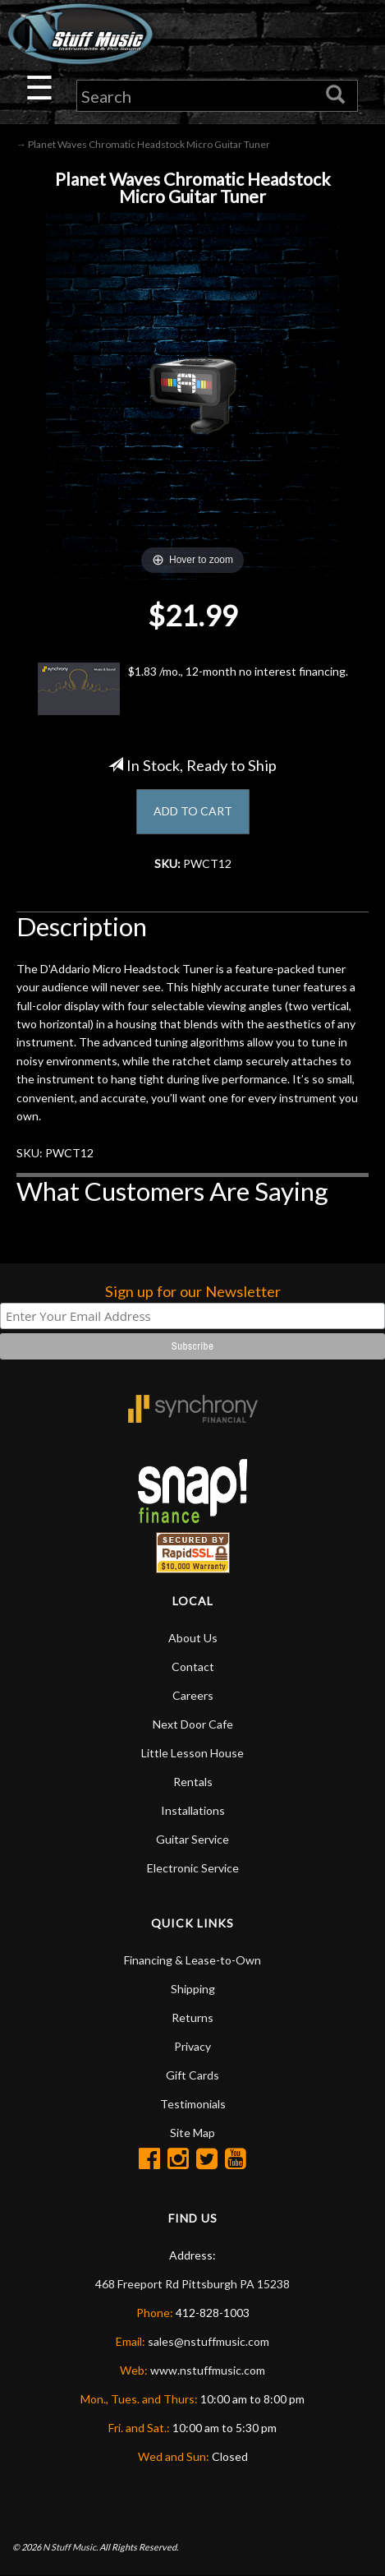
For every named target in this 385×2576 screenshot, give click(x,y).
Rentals (193, 1782)
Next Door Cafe (193, 1724)
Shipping (193, 1989)
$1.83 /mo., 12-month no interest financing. (193, 688)
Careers (192, 1695)
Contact (193, 1666)
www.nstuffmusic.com (207, 2370)
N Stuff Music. (70, 2546)
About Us (193, 1638)
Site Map (192, 2133)
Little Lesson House (192, 1753)
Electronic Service (193, 1868)
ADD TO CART (193, 811)
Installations (193, 1810)
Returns (192, 2017)
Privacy (192, 2046)
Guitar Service (192, 1839)
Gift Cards (192, 2075)
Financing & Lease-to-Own (192, 1960)
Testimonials (193, 2104)
